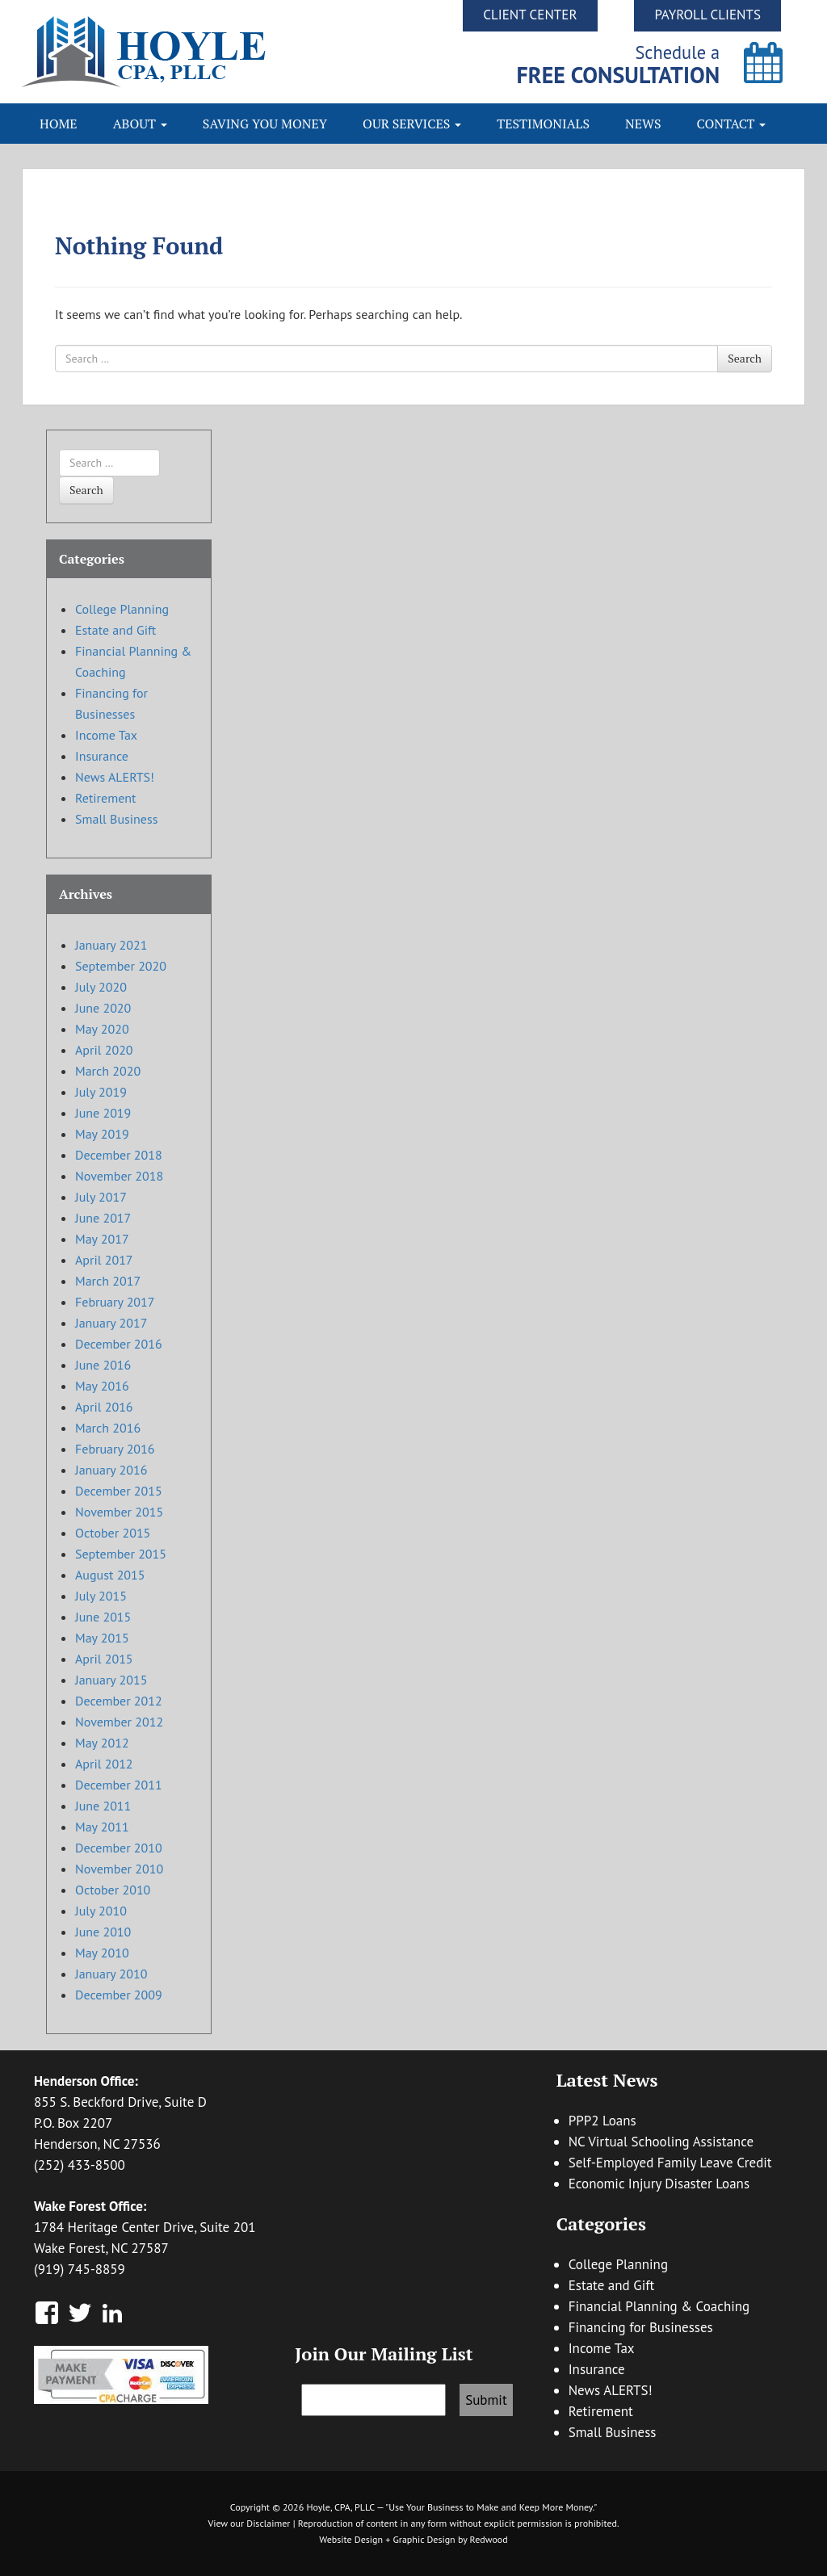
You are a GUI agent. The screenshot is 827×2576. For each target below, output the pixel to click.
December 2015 (118, 1491)
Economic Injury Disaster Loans (659, 2183)
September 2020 (120, 966)
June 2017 (103, 1218)
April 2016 (104, 1407)
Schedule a (618, 64)
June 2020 (103, 1008)
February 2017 (115, 1302)
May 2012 (102, 1743)
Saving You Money (265, 123)
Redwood (489, 2539)
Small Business (116, 819)
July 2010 (101, 1911)
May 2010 (102, 1953)
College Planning (122, 609)
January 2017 (111, 1323)
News (643, 123)
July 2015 (101, 1596)
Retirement (105, 798)
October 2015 (112, 1533)
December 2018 (118, 1155)
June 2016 (103, 1365)
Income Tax (106, 735)
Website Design (351, 2539)
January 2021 (111, 945)
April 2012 (104, 1764)
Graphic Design (424, 2539)
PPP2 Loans (602, 2120)
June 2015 (103, 1617)
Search (745, 358)
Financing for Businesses (641, 2327)
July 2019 (101, 1092)
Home (59, 123)
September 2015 (120, 1554)
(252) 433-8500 (79, 2165)
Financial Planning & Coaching (659, 2306)
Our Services (412, 123)
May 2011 (102, 1827)
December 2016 (118, 1344)
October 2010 (112, 1890)
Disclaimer (268, 2523)
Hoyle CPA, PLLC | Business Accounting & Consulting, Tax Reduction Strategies (218, 51)
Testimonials (543, 123)
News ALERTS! (114, 777)
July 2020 (101, 987)
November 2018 (119, 1176)
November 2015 (119, 1512)
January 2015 (111, 1680)
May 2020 (102, 1029)
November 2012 (119, 1722)
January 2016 (111, 1470)
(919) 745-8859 (79, 2269)
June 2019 (103, 1113)
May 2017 (102, 1239)
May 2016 (102, 1386)
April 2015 (104, 1659)
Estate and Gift (115, 630)
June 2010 (103, 1932)
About (140, 123)
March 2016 (108, 1428)
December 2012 (118, 1701)
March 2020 (108, 1071)
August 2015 (110, 1575)
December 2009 (118, 1995)
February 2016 (115, 1449)
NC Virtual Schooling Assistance (661, 2141)
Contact (731, 123)
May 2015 (102, 1638)
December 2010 (118, 1848)
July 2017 (101, 1197)
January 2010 (111, 1974)
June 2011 (103, 1806)
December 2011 (118, 1785)
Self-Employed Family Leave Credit (670, 2162)
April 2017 (104, 1260)
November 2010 (119, 1869)
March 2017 (108, 1281)
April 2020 (104, 1050)
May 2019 (102, 1134)
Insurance (101, 756)
